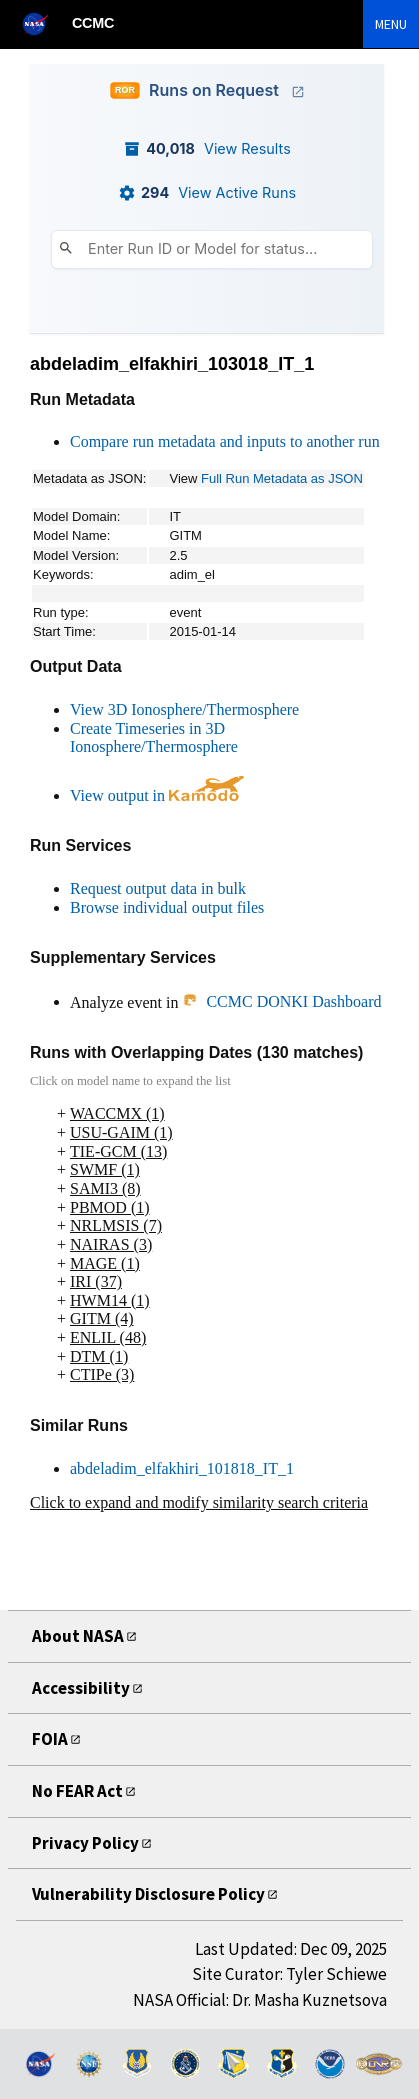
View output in (157, 795)
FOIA (50, 1739)
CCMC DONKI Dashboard (281, 1001)
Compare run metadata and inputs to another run (225, 441)
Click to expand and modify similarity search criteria (199, 1502)
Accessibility (81, 1688)
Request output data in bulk (158, 888)
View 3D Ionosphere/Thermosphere (184, 709)
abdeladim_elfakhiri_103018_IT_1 (172, 364)
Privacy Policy (85, 1843)
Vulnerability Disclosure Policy (148, 1894)
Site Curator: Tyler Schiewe (289, 1974)
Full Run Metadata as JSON (282, 478)
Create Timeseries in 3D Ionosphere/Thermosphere (154, 738)
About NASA (78, 1636)
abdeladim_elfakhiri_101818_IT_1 (182, 1468)
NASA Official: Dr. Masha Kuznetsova (260, 2000)
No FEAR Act (77, 1791)
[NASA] (44, 23)
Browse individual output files (167, 907)
